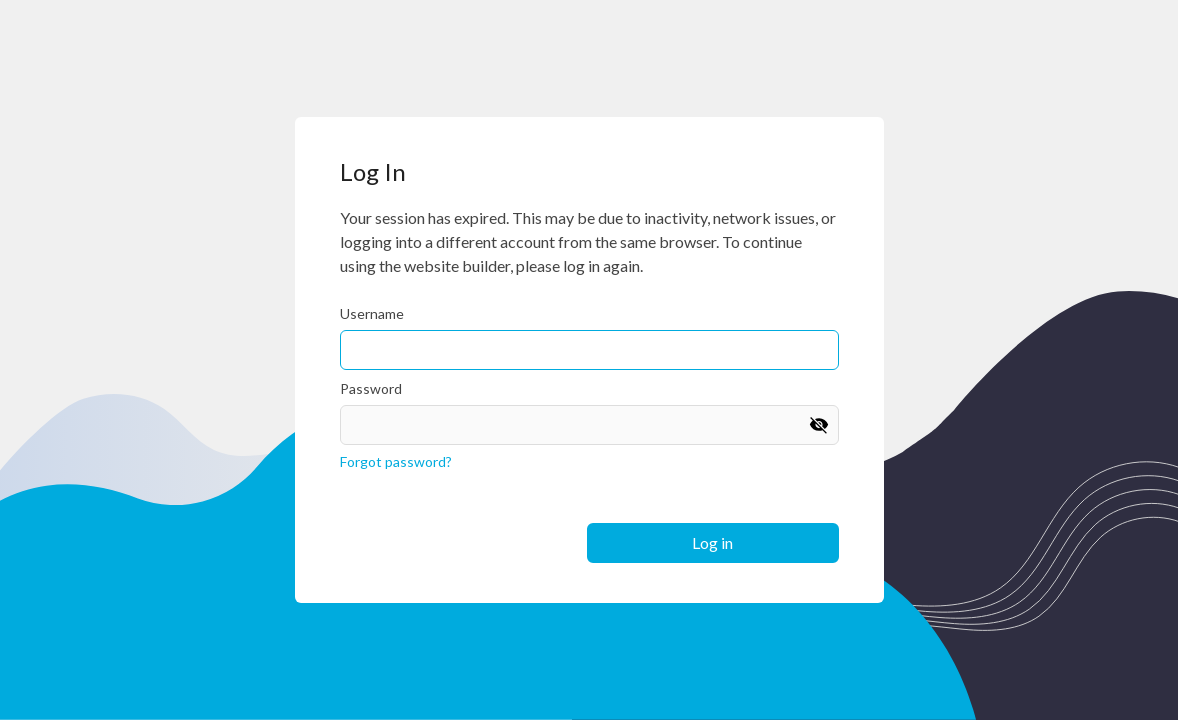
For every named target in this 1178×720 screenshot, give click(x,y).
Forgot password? (396, 461)
